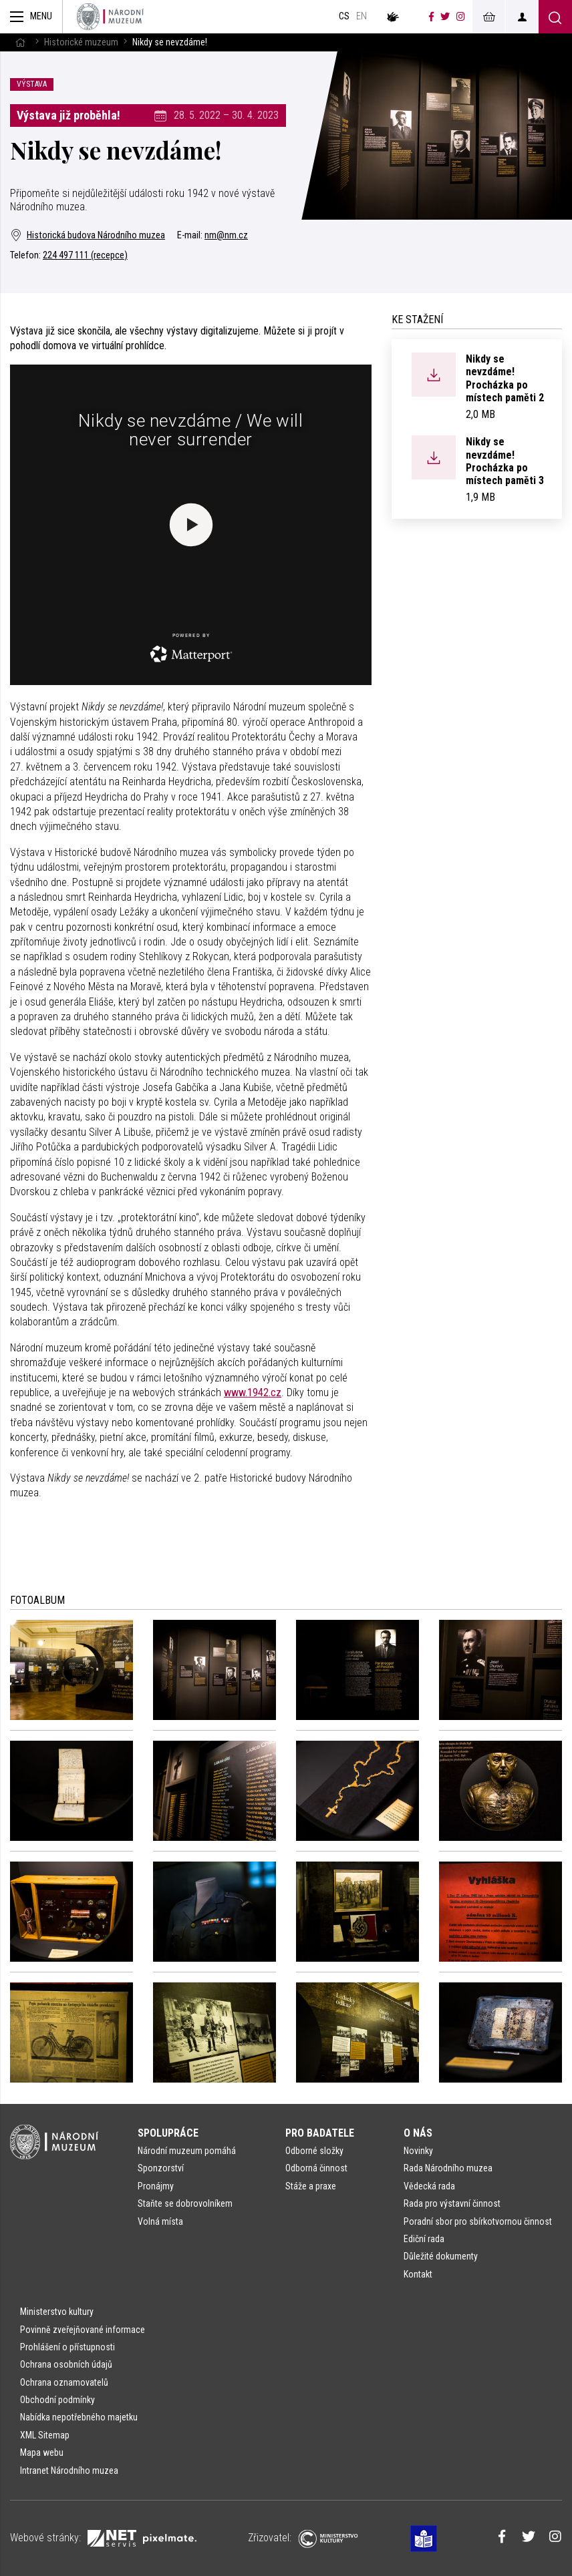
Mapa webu (41, 2452)
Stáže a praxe (310, 2186)
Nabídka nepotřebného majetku (79, 2417)
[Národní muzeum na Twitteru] (445, 16)
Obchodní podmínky (57, 2399)
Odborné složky (314, 2150)
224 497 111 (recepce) (85, 255)
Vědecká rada (429, 2186)
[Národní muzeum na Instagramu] (460, 16)
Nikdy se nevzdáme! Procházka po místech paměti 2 (505, 378)
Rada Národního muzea (448, 2168)
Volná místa (160, 2221)
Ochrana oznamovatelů (64, 2382)
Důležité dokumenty (441, 2256)
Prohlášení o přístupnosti (67, 2347)
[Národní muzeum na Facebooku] (431, 16)
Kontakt (418, 2274)
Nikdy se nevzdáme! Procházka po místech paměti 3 (505, 461)
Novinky (418, 2150)
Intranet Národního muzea (69, 2470)
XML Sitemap (44, 2435)
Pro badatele (319, 2133)
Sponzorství (161, 2168)
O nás (418, 2133)
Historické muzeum (81, 42)
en (361, 16)
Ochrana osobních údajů (66, 2364)
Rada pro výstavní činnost (452, 2203)
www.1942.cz (252, 1392)
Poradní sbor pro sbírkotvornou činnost (478, 2221)
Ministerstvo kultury (57, 2311)
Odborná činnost (316, 2168)
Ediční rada (424, 2238)
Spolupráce (168, 2133)
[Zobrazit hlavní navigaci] (31, 16)
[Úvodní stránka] (110, 16)
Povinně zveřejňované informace (82, 2329)
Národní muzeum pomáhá (187, 2150)
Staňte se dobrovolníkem (185, 2203)
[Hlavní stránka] (20, 42)
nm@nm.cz (226, 235)
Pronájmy (156, 2186)
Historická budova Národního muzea (87, 235)
